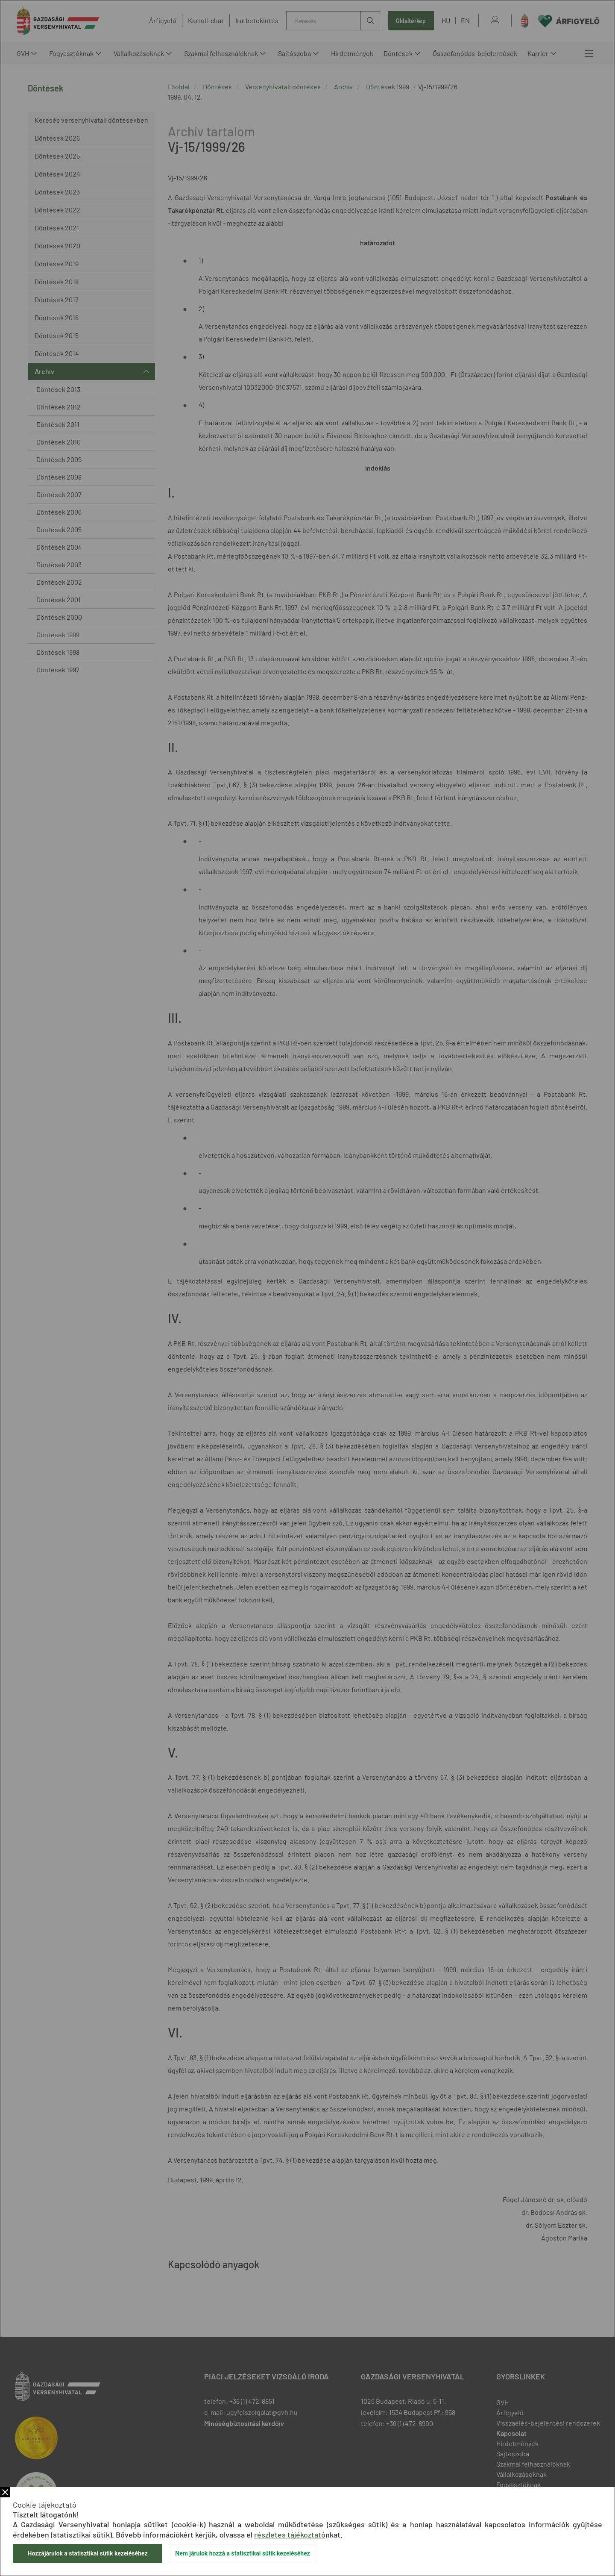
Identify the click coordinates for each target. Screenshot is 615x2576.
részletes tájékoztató (289, 2534)
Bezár (5, 2492)
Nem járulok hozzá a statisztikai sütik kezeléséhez (242, 2553)
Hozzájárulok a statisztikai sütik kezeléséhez (87, 2553)
